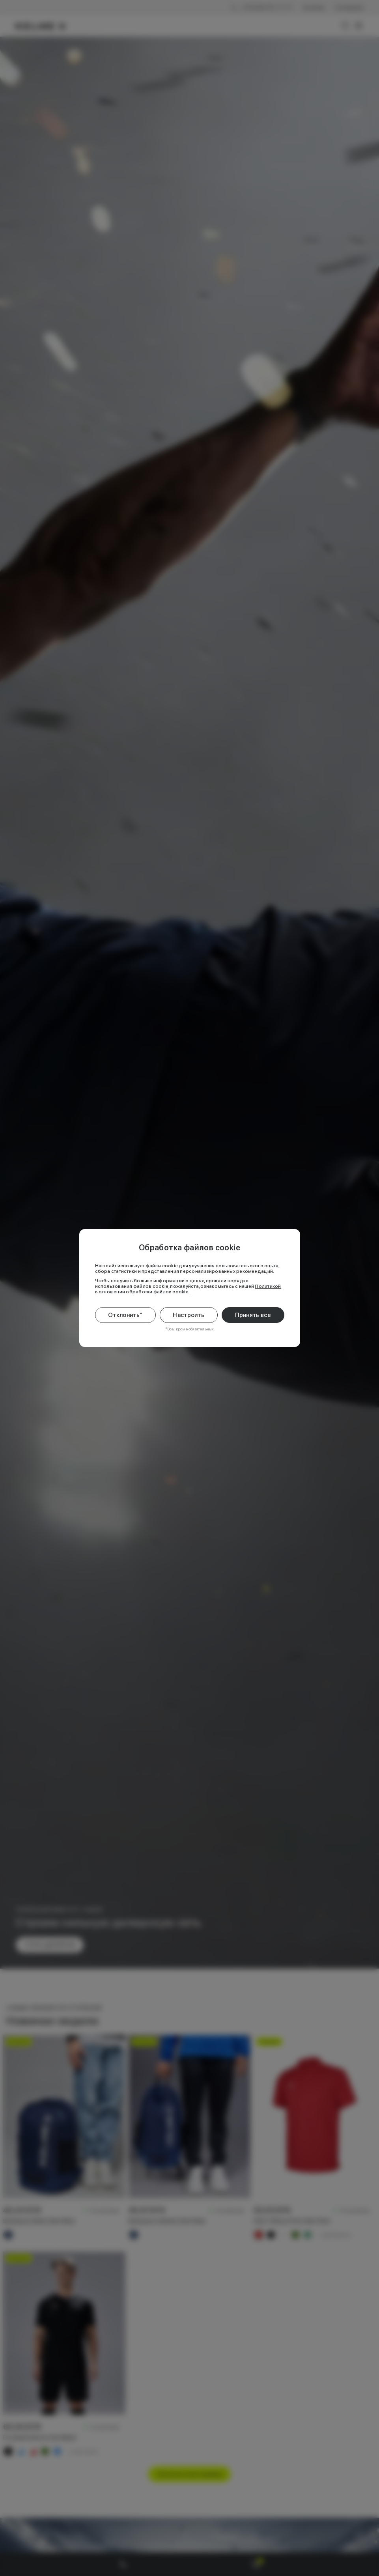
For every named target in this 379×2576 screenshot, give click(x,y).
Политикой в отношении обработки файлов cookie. (188, 1289)
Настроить (188, 1315)
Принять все (253, 1315)
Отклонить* (125, 1315)
